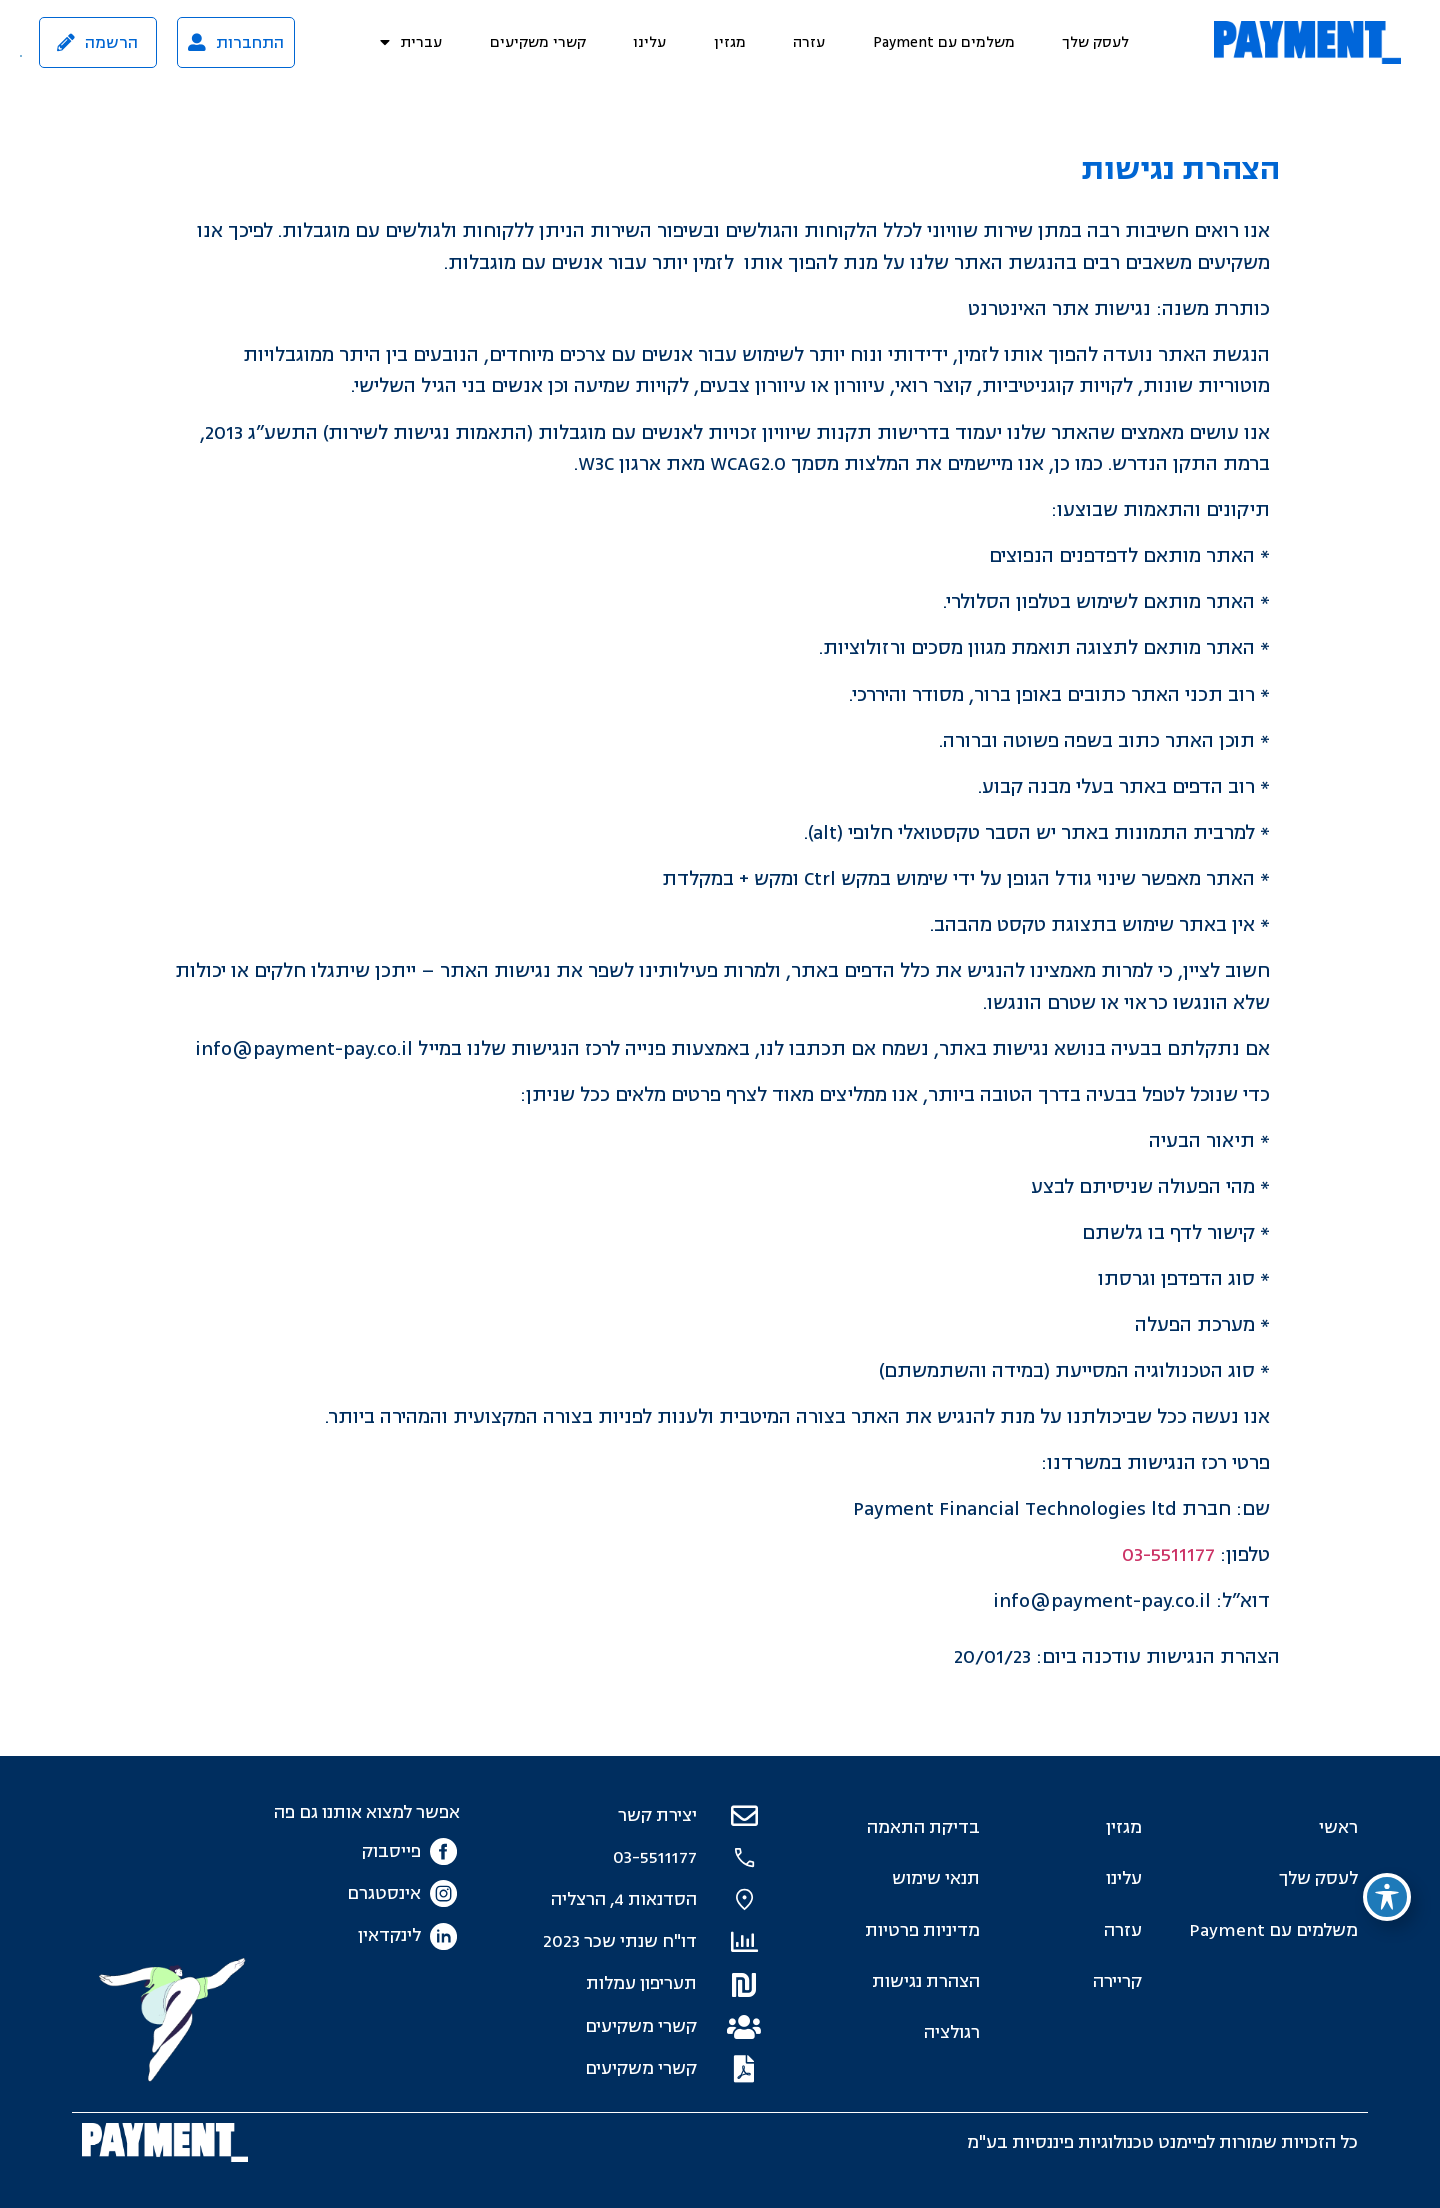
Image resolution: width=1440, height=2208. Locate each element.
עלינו (649, 42)
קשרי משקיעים (538, 42)
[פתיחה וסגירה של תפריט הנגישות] (1387, 1897)
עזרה (809, 42)
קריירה (1117, 1981)
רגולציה (952, 2032)
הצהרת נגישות (926, 1981)
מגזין (730, 42)
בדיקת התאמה (923, 1827)
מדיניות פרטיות (922, 1930)
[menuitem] (411, 42)
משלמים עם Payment (944, 42)
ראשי (1338, 1827)
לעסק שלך (1095, 42)
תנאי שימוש (936, 1878)
